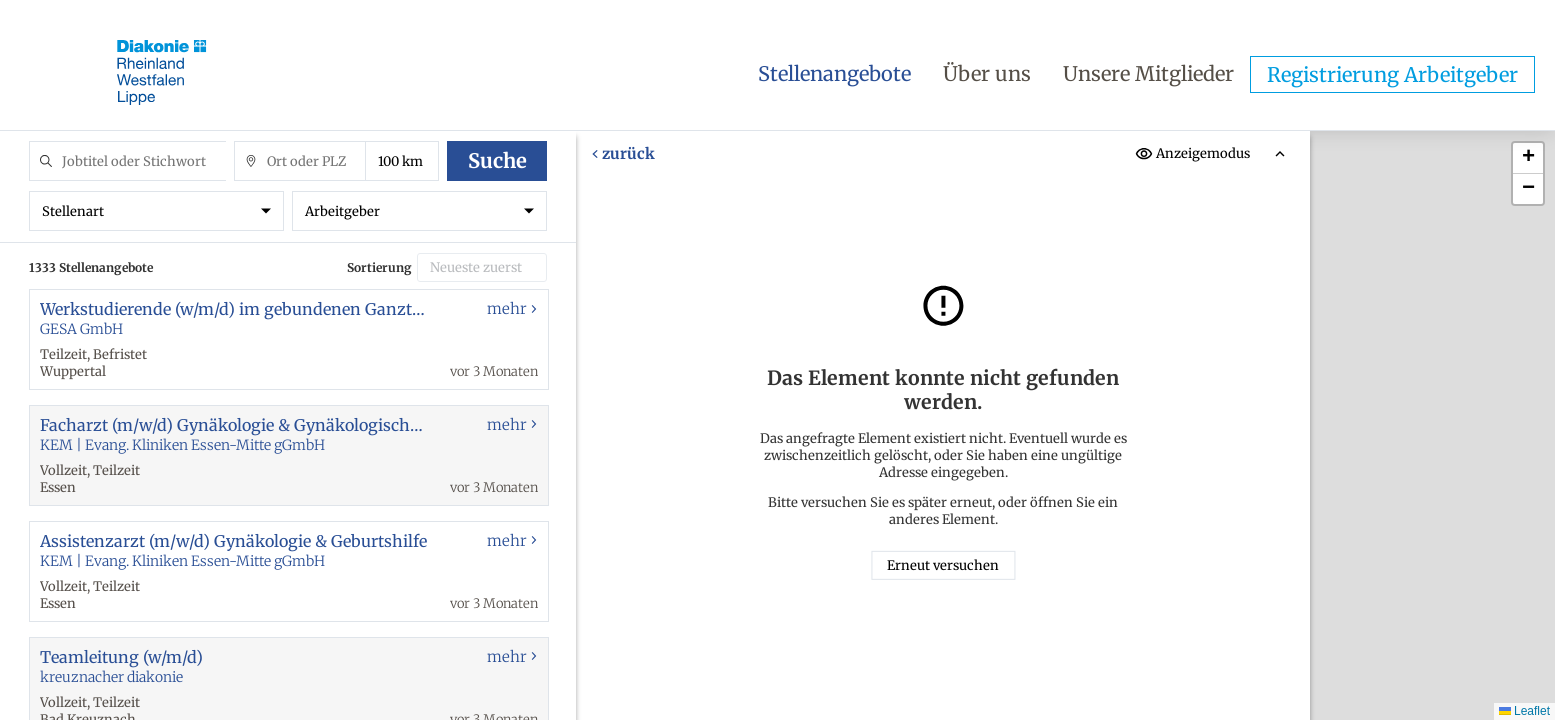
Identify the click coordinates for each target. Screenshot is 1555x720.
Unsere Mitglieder (1148, 73)
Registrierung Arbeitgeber (1392, 74)
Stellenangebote (834, 73)
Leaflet (1524, 711)
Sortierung (379, 267)
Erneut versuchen (943, 565)
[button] (1528, 158)
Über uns (987, 73)
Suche (497, 160)
